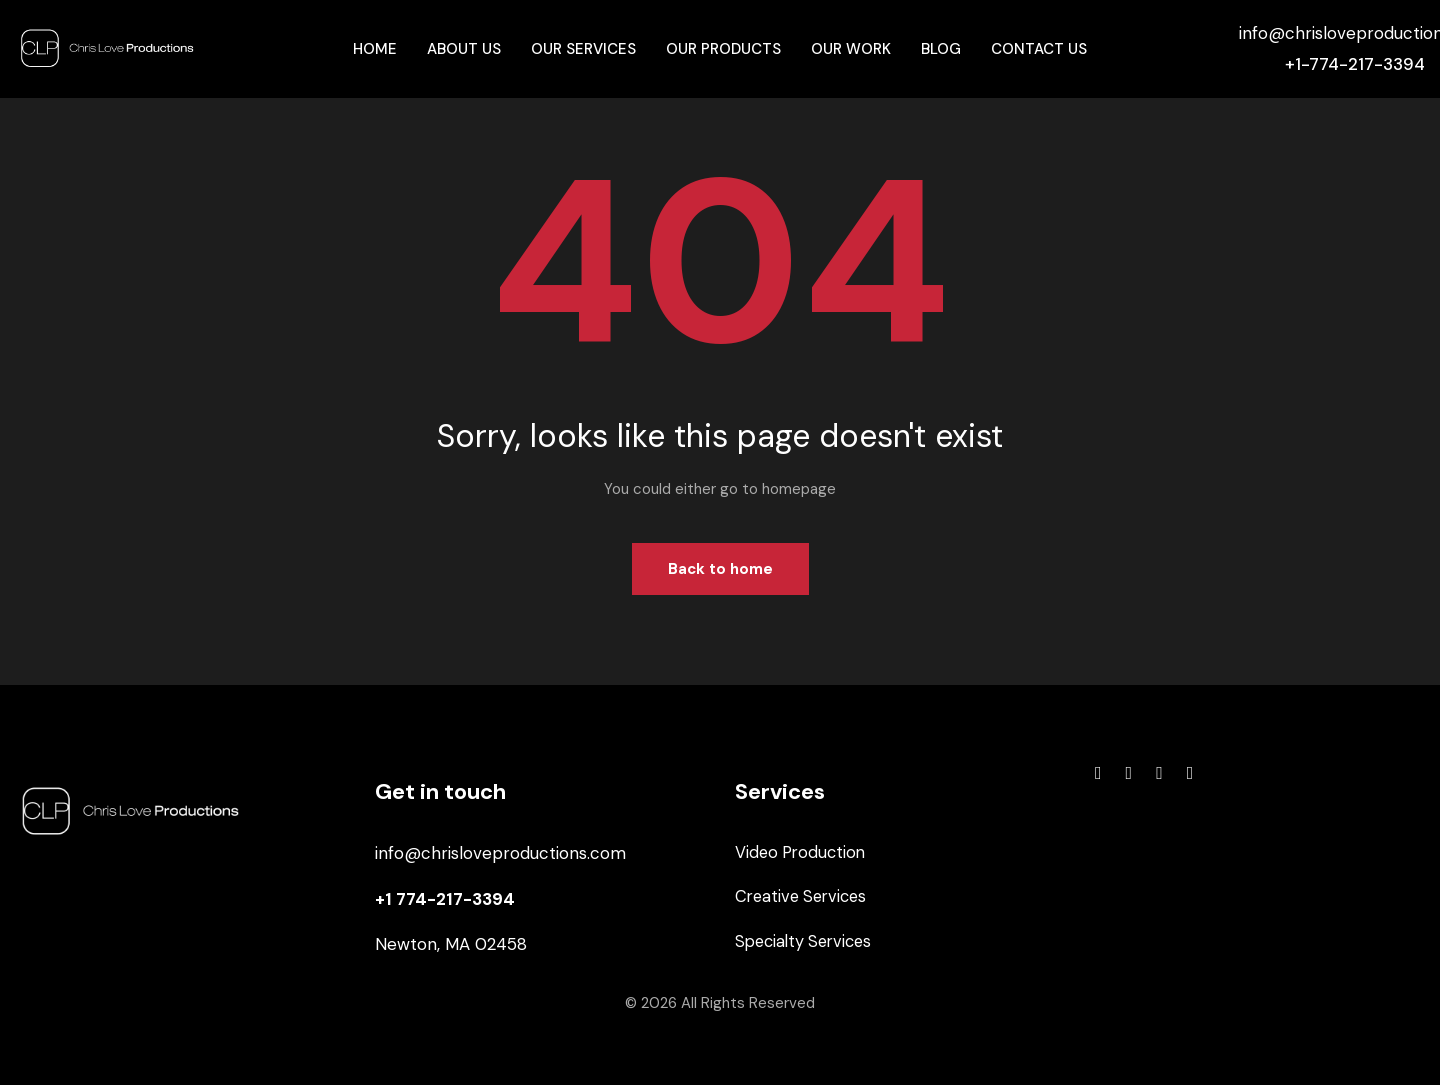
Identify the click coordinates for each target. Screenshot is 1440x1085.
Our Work (851, 49)
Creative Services (804, 899)
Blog (941, 49)
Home (375, 49)
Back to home (720, 569)
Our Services (583, 49)
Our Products (723, 49)
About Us (464, 49)
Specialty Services (807, 944)
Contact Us (1039, 49)
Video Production (803, 853)
